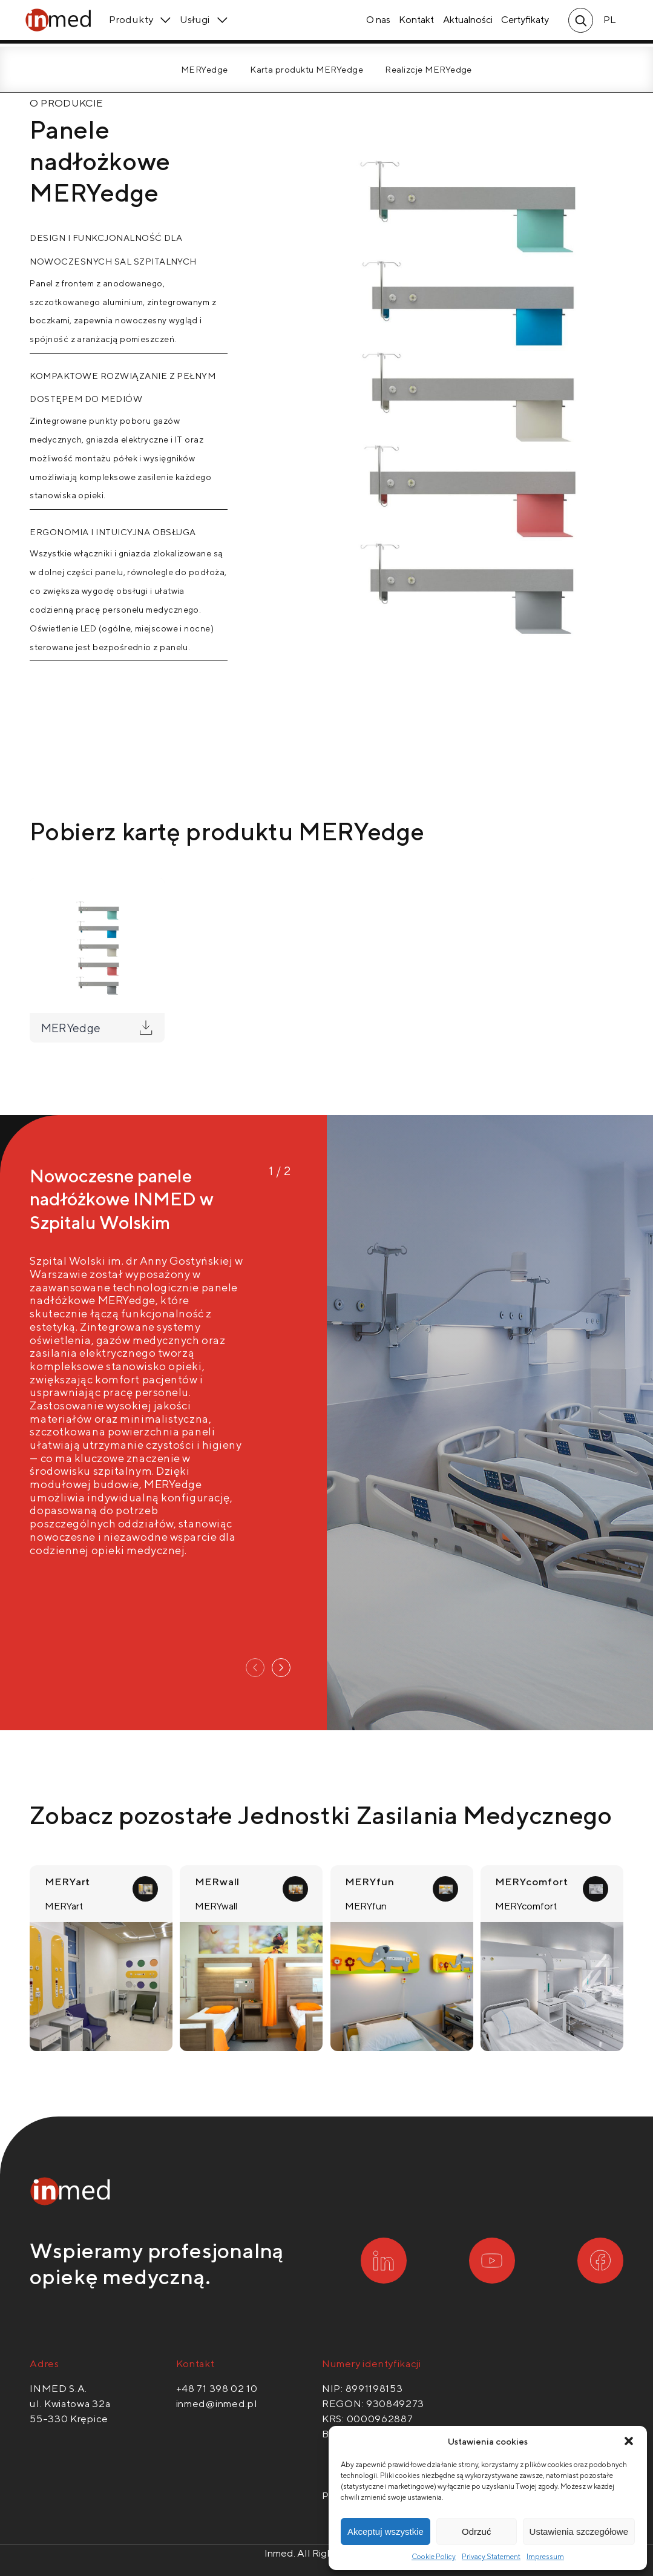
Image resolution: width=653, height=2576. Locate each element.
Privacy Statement (491, 2556)
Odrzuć (476, 2531)
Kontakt (412, 23)
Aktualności (463, 23)
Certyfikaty (521, 23)
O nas (374, 23)
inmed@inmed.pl (216, 2403)
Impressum (545, 2556)
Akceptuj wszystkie (385, 2531)
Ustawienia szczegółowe (579, 2531)
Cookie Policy (434, 2556)
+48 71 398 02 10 (217, 2388)
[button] (629, 2441)
